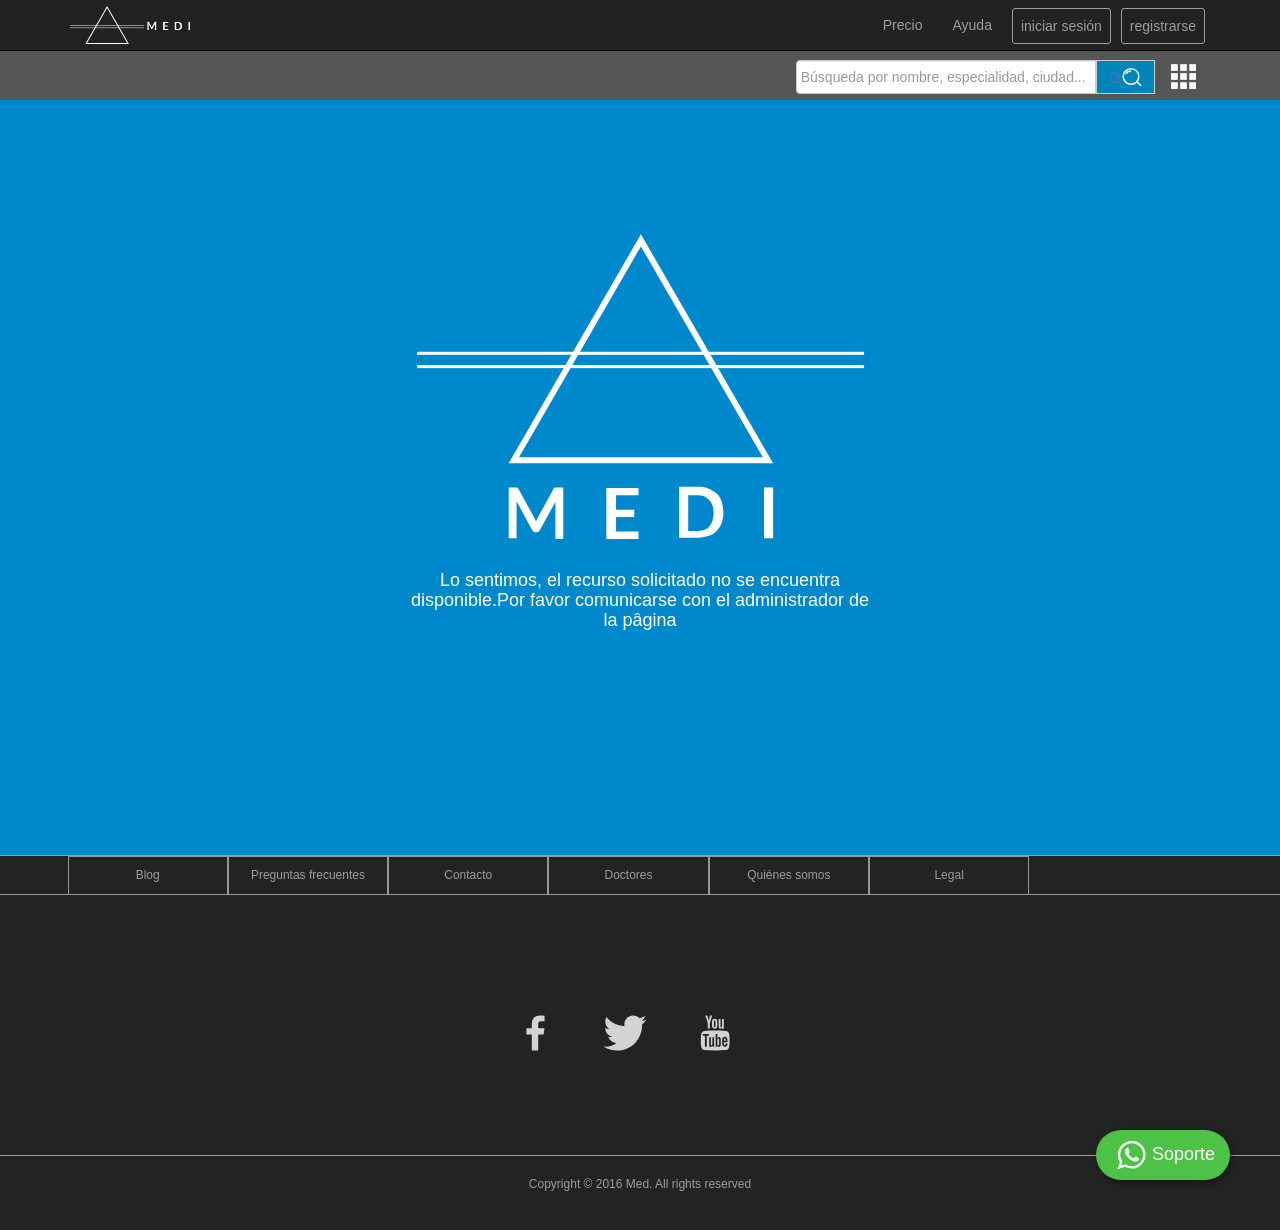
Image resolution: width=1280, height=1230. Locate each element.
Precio (903, 25)
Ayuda (971, 25)
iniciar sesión (1061, 26)
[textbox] (946, 77)
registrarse (1163, 26)
